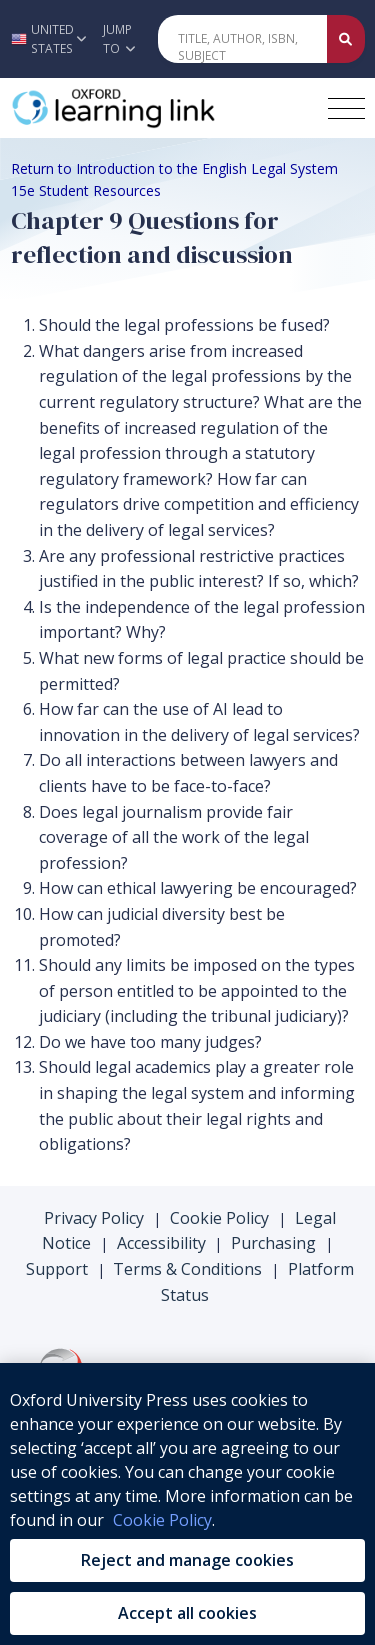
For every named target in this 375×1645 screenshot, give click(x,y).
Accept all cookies (187, 1613)
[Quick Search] (243, 39)
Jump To (119, 39)
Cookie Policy (219, 1218)
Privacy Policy (94, 1218)
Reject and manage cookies (187, 1560)
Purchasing (273, 1243)
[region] (187, 1504)
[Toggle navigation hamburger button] (346, 108)
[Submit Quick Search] (346, 39)
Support (57, 1269)
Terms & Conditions (187, 1269)
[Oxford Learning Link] (161, 108)
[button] (46, 39)
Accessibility (161, 1243)
